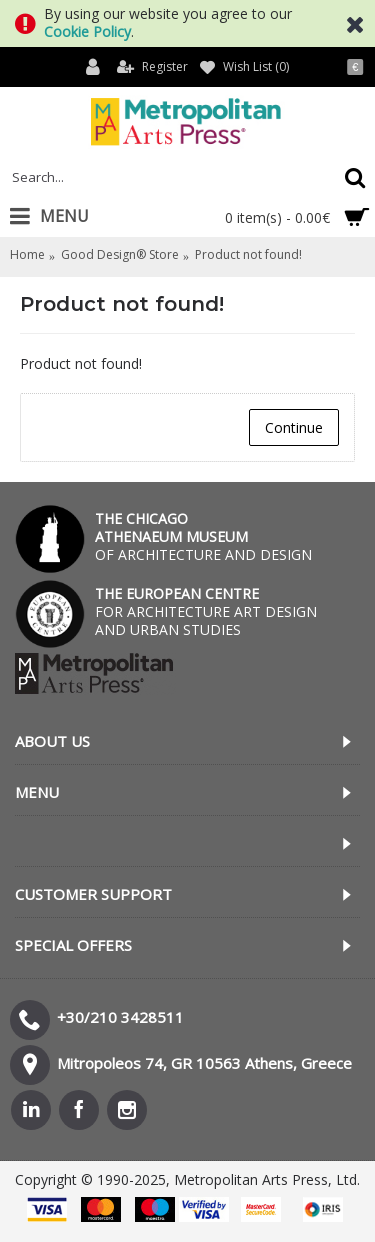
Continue (294, 427)
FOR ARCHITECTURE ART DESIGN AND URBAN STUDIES (206, 611)
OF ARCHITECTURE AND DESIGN (203, 536)
